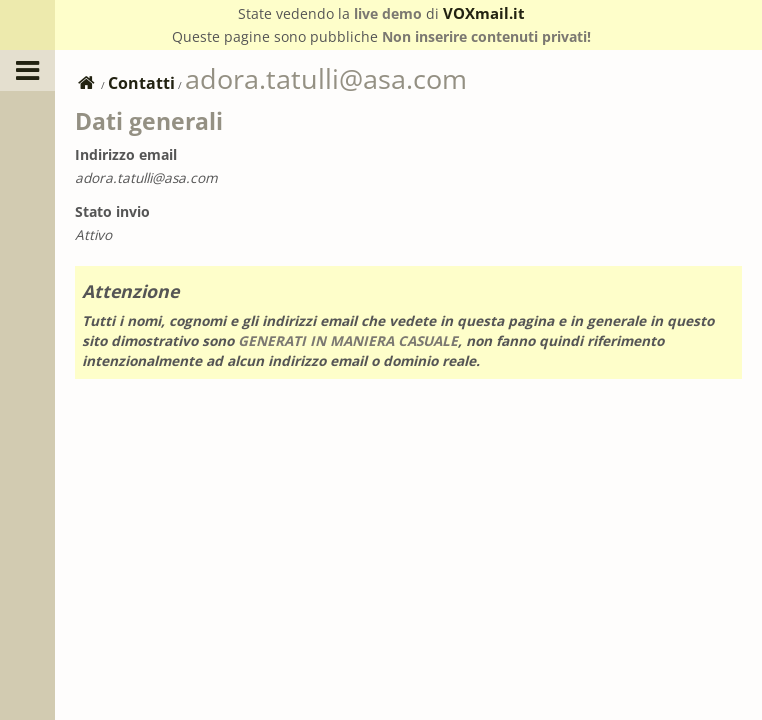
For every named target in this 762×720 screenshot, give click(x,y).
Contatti (141, 83)
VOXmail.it (484, 13)
